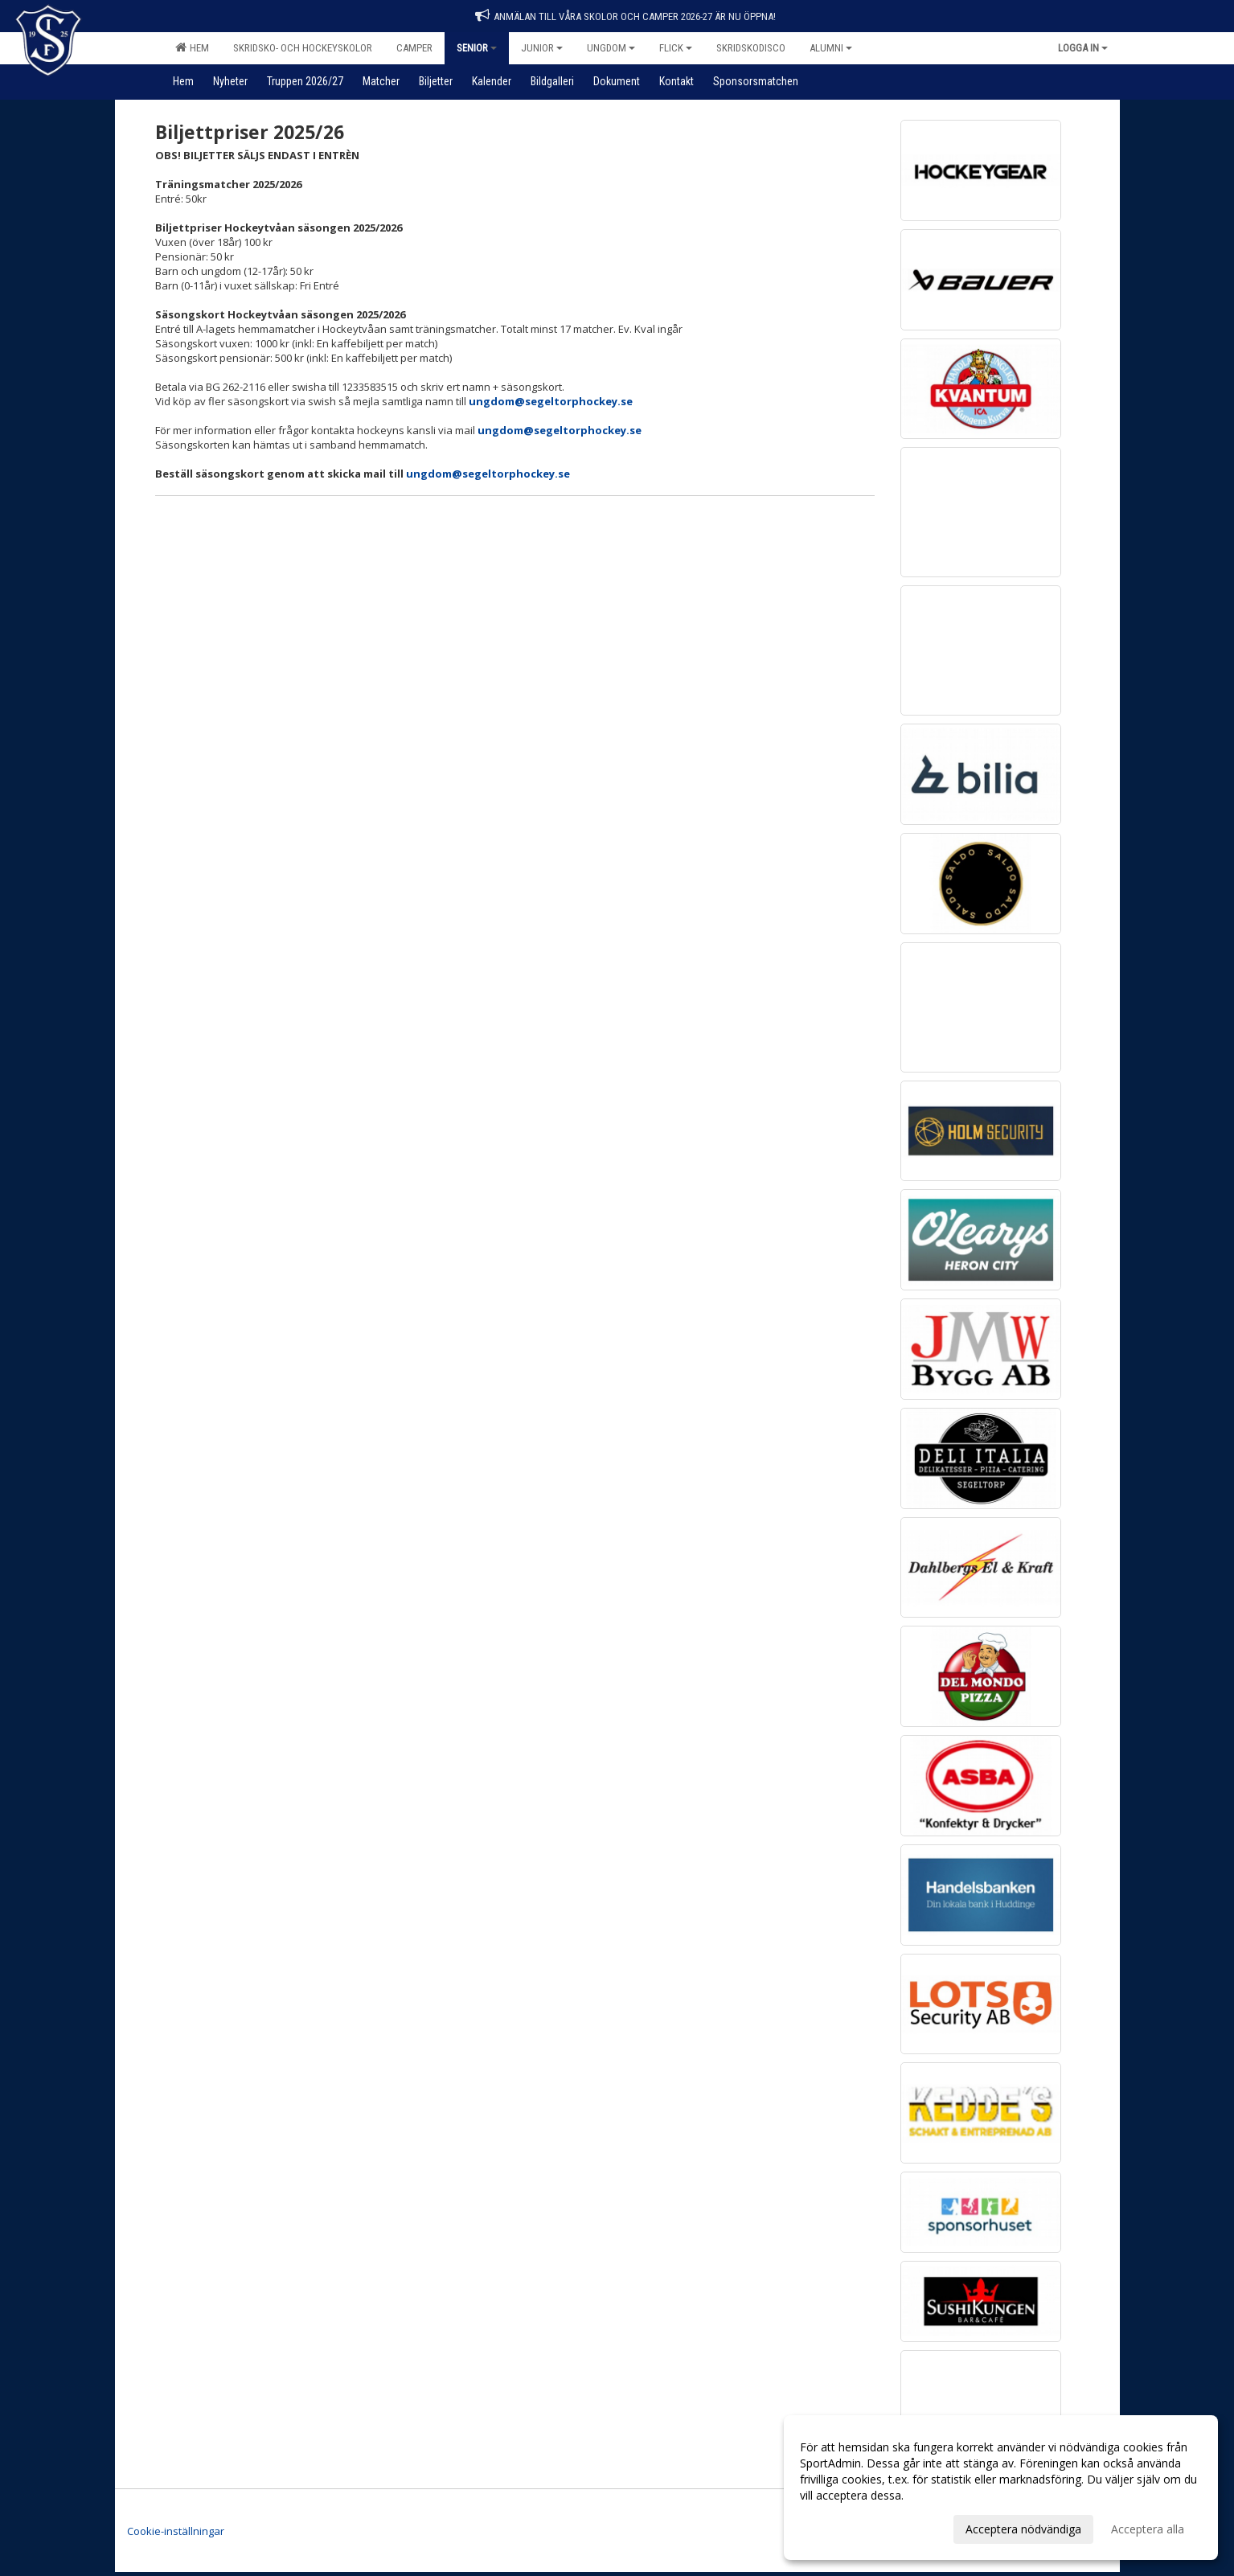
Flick (675, 48)
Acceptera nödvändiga (1023, 2529)
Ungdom (611, 48)
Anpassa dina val (843, 2527)
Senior (477, 48)
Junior (542, 48)
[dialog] (1001, 2487)
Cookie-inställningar (175, 2531)
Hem (192, 47)
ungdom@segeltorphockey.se (551, 401)
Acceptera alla (1147, 2529)
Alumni (831, 48)
